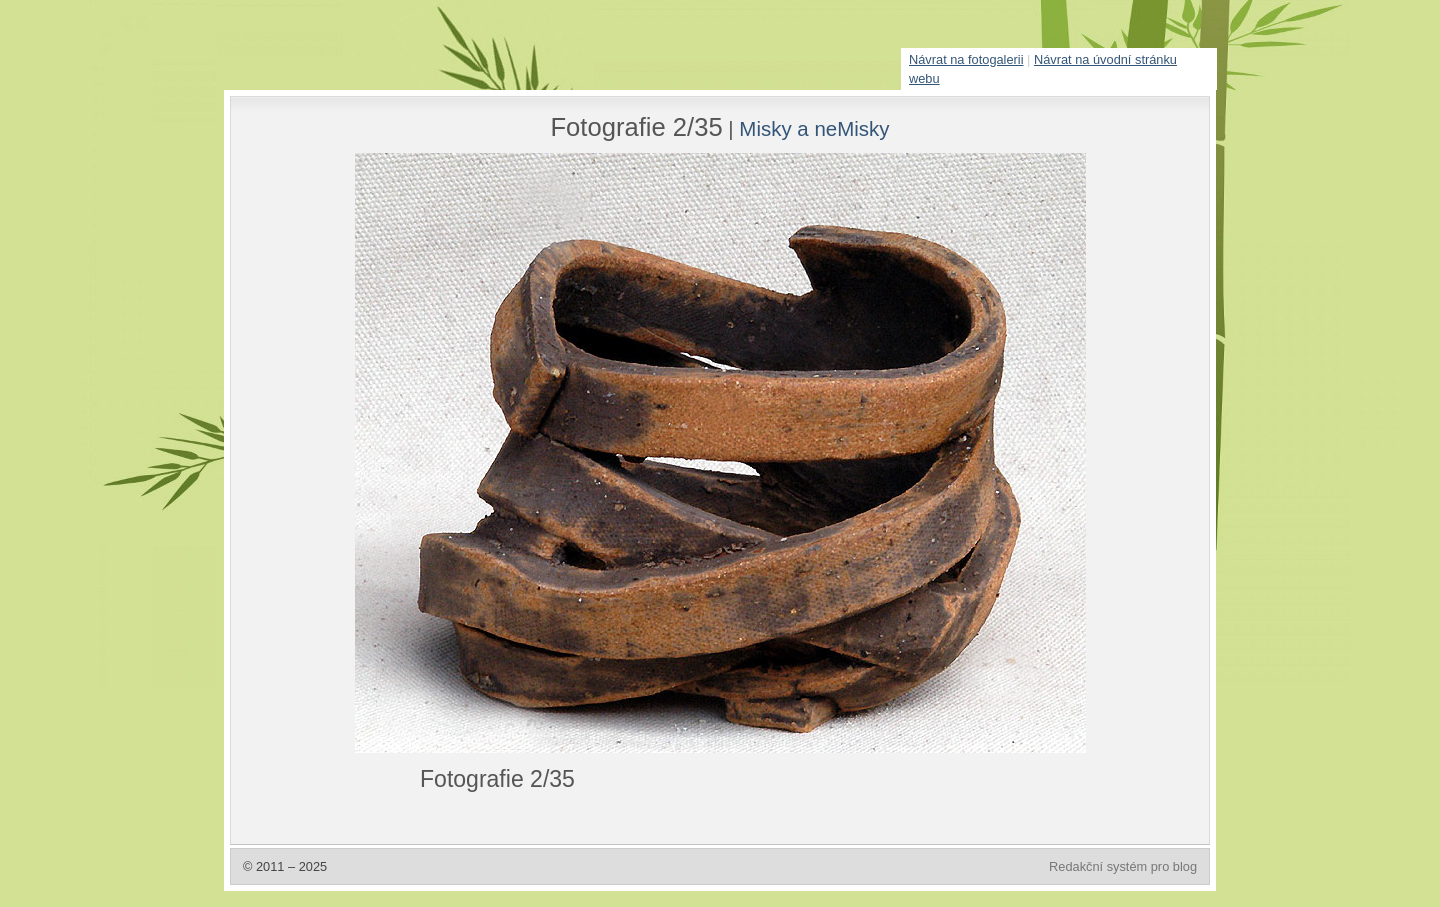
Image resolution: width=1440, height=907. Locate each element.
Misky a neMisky (814, 128)
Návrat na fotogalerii (966, 59)
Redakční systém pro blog (1123, 866)
